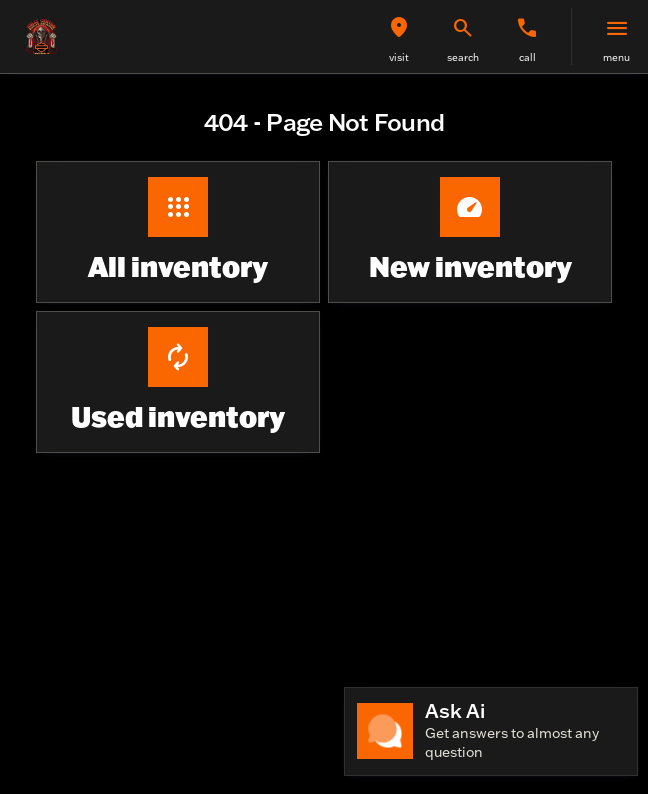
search (463, 57)
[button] (399, 36)
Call (527, 57)
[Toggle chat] (491, 731)
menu (616, 57)
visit (399, 57)
